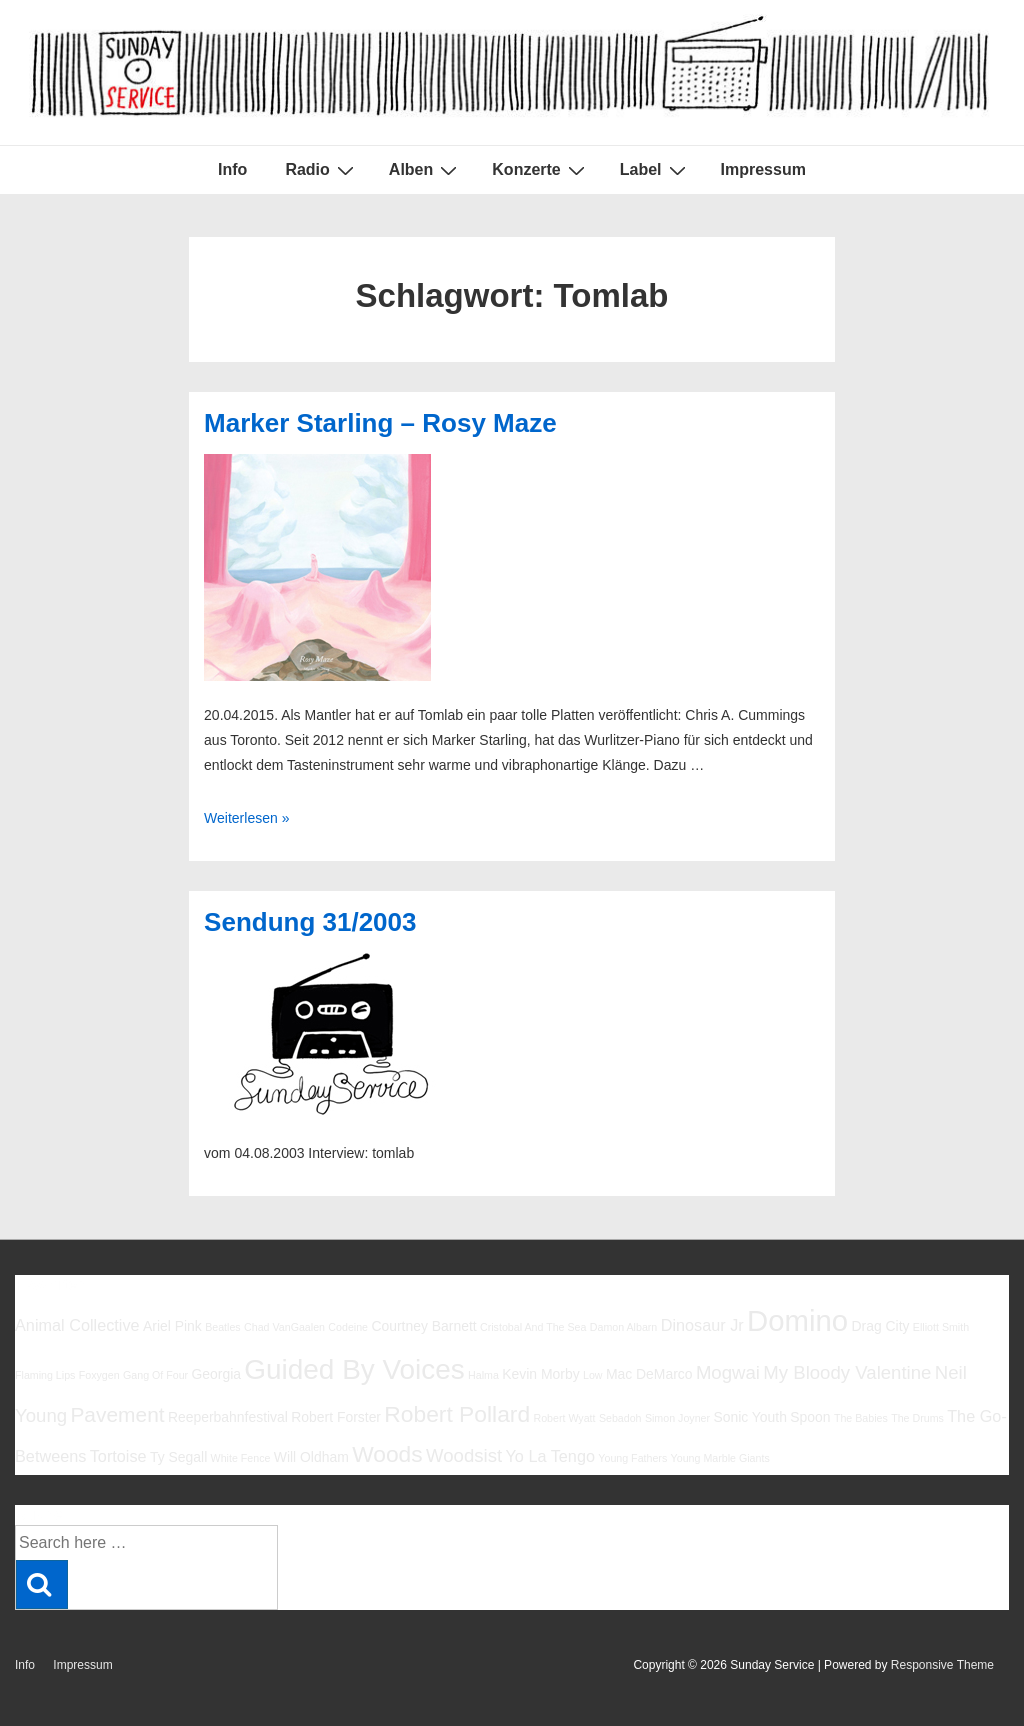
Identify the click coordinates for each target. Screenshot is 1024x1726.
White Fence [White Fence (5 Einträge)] (241, 1458)
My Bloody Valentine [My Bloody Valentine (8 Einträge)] (847, 1372)
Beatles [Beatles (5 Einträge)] (223, 1327)
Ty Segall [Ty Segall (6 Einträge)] (178, 1457)
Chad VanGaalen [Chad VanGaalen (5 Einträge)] (284, 1327)
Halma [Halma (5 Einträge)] (483, 1375)
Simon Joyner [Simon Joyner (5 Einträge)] (677, 1418)
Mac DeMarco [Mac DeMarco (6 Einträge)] (649, 1374)
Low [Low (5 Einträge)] (593, 1375)
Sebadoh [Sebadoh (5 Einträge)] (620, 1418)
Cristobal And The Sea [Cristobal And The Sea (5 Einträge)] (533, 1327)
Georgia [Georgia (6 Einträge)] (216, 1374)
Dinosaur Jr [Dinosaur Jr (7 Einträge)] (702, 1325)
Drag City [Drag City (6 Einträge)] (880, 1326)
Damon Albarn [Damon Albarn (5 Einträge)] (624, 1327)
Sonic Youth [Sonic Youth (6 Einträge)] (750, 1417)
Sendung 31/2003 (310, 922)
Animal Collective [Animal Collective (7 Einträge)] (77, 1325)
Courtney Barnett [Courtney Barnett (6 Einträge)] (423, 1326)
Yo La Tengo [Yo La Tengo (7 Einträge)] (550, 1456)
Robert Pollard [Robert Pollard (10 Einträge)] (457, 1414)
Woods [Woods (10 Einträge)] (387, 1454)
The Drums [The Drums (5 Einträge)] (917, 1418)
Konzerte (540, 170)
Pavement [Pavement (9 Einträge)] (117, 1414)
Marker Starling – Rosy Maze (380, 423)
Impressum (763, 169)
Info (232, 169)
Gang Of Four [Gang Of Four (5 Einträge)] (155, 1375)
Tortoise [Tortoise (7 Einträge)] (118, 1456)
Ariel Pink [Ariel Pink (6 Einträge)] (172, 1326)
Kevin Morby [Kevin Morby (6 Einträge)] (540, 1374)
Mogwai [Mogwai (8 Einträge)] (728, 1372)
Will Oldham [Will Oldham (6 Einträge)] (311, 1457)
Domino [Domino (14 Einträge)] (797, 1320)
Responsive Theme (942, 1665)
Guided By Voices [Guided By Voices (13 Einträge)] (354, 1369)
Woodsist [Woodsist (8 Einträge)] (464, 1455)
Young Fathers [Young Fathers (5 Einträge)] (632, 1458)
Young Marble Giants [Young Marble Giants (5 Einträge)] (720, 1458)
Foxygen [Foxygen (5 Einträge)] (99, 1375)
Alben (425, 170)
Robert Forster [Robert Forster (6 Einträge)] (336, 1417)
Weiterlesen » (246, 818)
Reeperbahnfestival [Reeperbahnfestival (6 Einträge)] (228, 1417)
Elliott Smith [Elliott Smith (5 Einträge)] (941, 1327)
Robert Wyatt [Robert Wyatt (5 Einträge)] (564, 1418)
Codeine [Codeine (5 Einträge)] (348, 1327)
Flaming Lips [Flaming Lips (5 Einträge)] (45, 1375)
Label (655, 170)
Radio (321, 170)
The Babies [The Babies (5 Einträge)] (861, 1418)
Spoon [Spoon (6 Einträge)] (810, 1417)
